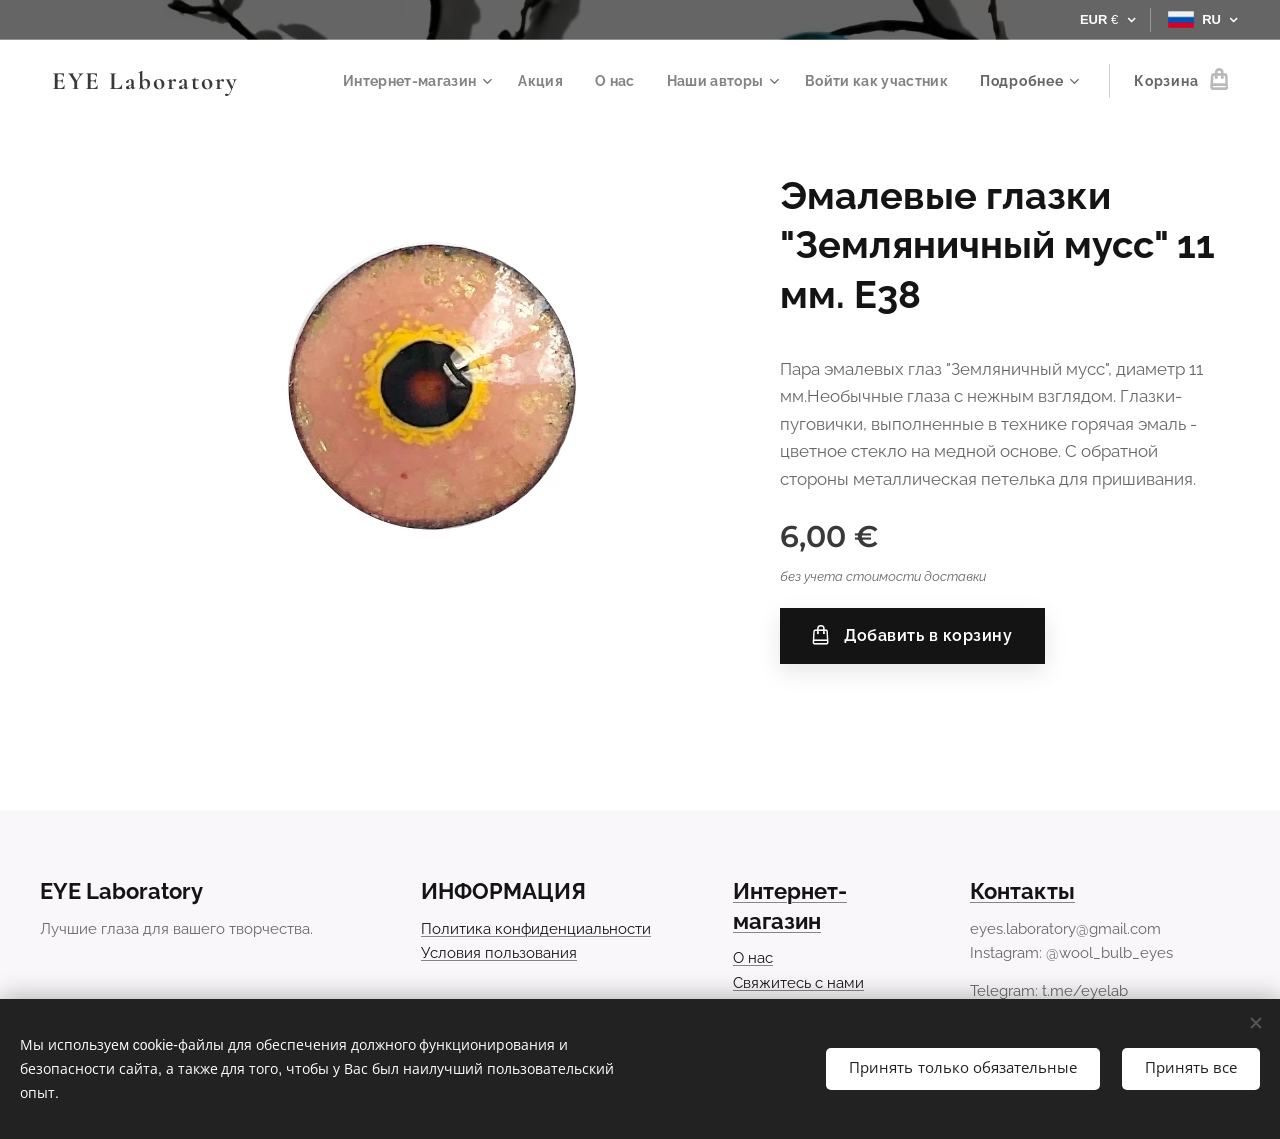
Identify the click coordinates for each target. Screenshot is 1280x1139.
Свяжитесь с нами (798, 983)
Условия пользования (499, 953)
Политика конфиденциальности (536, 929)
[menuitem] (403, 81)
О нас (753, 959)
